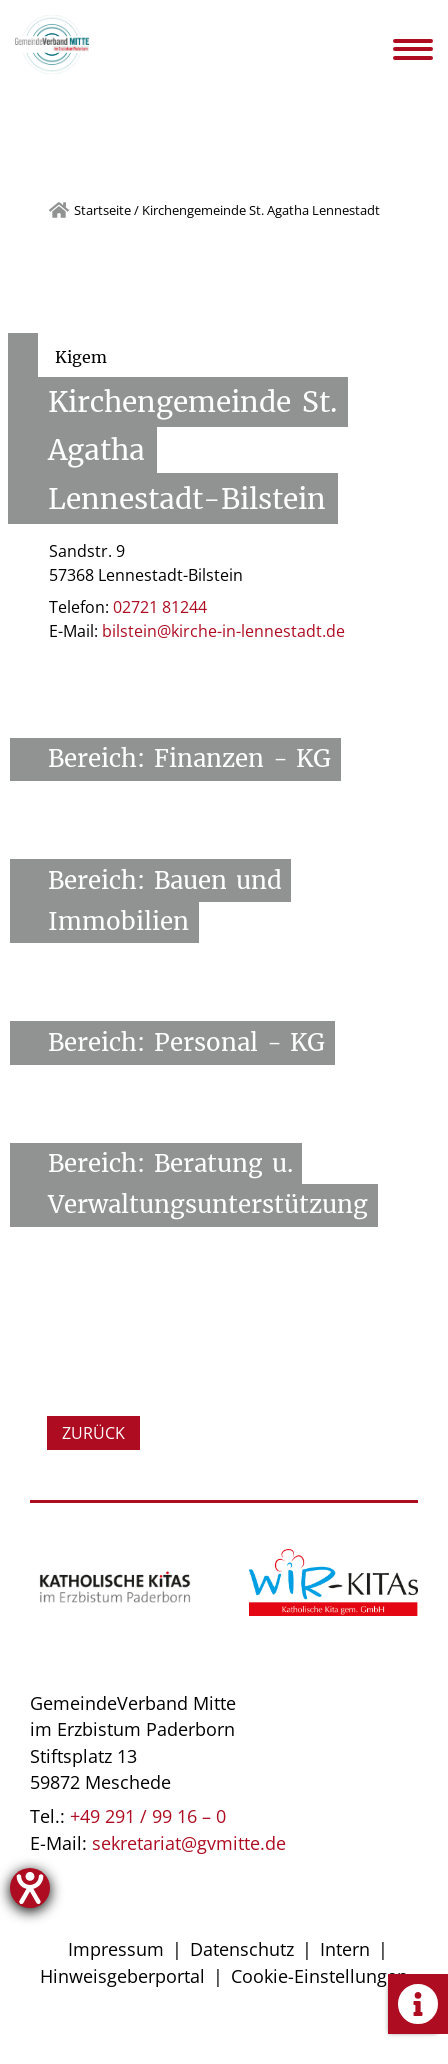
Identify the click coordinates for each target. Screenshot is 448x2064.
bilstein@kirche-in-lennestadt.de (223, 631)
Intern (345, 1949)
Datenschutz (242, 1949)
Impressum (116, 1949)
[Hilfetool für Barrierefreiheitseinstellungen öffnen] (30, 1888)
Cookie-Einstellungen (319, 1976)
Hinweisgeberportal (122, 1976)
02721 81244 (160, 607)
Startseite (102, 210)
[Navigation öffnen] (426, 49)
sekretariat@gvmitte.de (189, 1843)
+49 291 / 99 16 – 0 (148, 1816)
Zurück (93, 1433)
